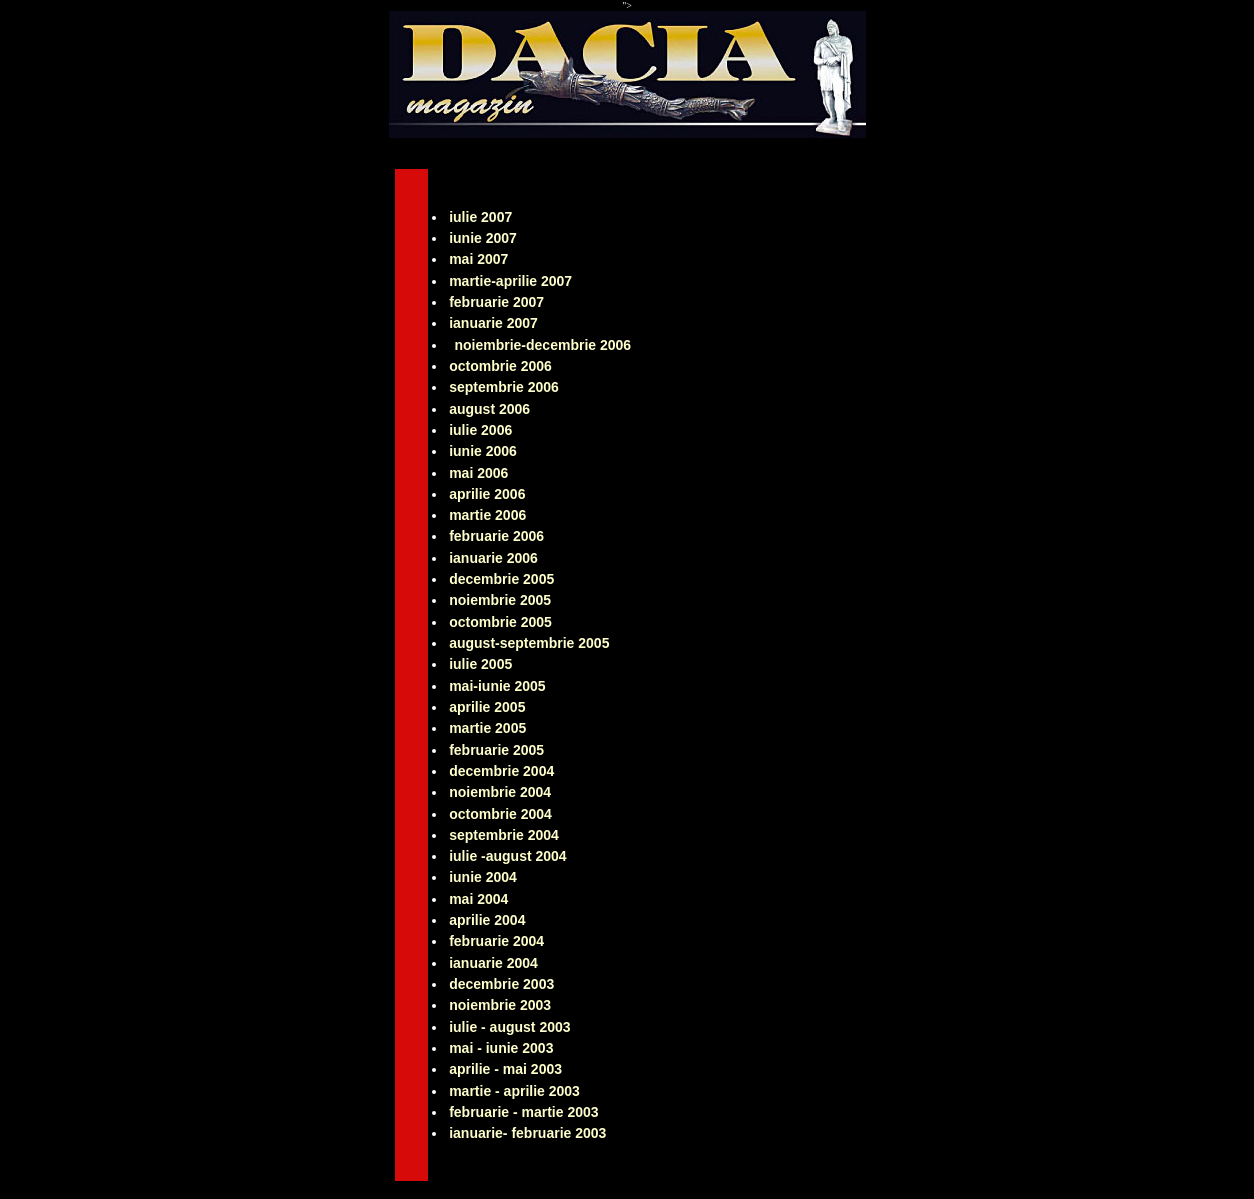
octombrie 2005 (500, 622)
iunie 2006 (483, 451)
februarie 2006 (496, 536)
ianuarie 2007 (493, 323)
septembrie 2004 (504, 835)
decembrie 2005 (501, 579)
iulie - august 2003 (509, 1027)
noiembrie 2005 (500, 600)
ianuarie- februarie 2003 (527, 1133)
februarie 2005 (496, 750)
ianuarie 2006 (493, 558)
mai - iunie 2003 (501, 1048)
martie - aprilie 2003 (514, 1091)
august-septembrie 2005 (529, 643)
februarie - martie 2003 (523, 1112)
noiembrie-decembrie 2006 (542, 345)
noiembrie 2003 (500, 1005)
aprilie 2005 (487, 707)
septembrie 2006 (504, 387)
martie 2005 (487, 728)
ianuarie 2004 (493, 963)
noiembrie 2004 (500, 792)
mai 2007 (478, 259)
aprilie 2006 (487, 494)
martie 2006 (487, 515)
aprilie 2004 (487, 920)
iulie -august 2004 (507, 856)
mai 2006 (478, 473)
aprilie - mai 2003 (505, 1069)
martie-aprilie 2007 (510, 281)
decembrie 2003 (501, 984)
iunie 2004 (483, 877)
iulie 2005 (480, 664)
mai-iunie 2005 (497, 686)
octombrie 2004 (500, 814)
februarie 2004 (496, 941)
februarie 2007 (496, 302)
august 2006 (489, 409)
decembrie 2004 (501, 771)
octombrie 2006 (500, 366)
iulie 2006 (480, 430)
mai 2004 (478, 899)
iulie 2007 (480, 217)
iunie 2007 (483, 238)
